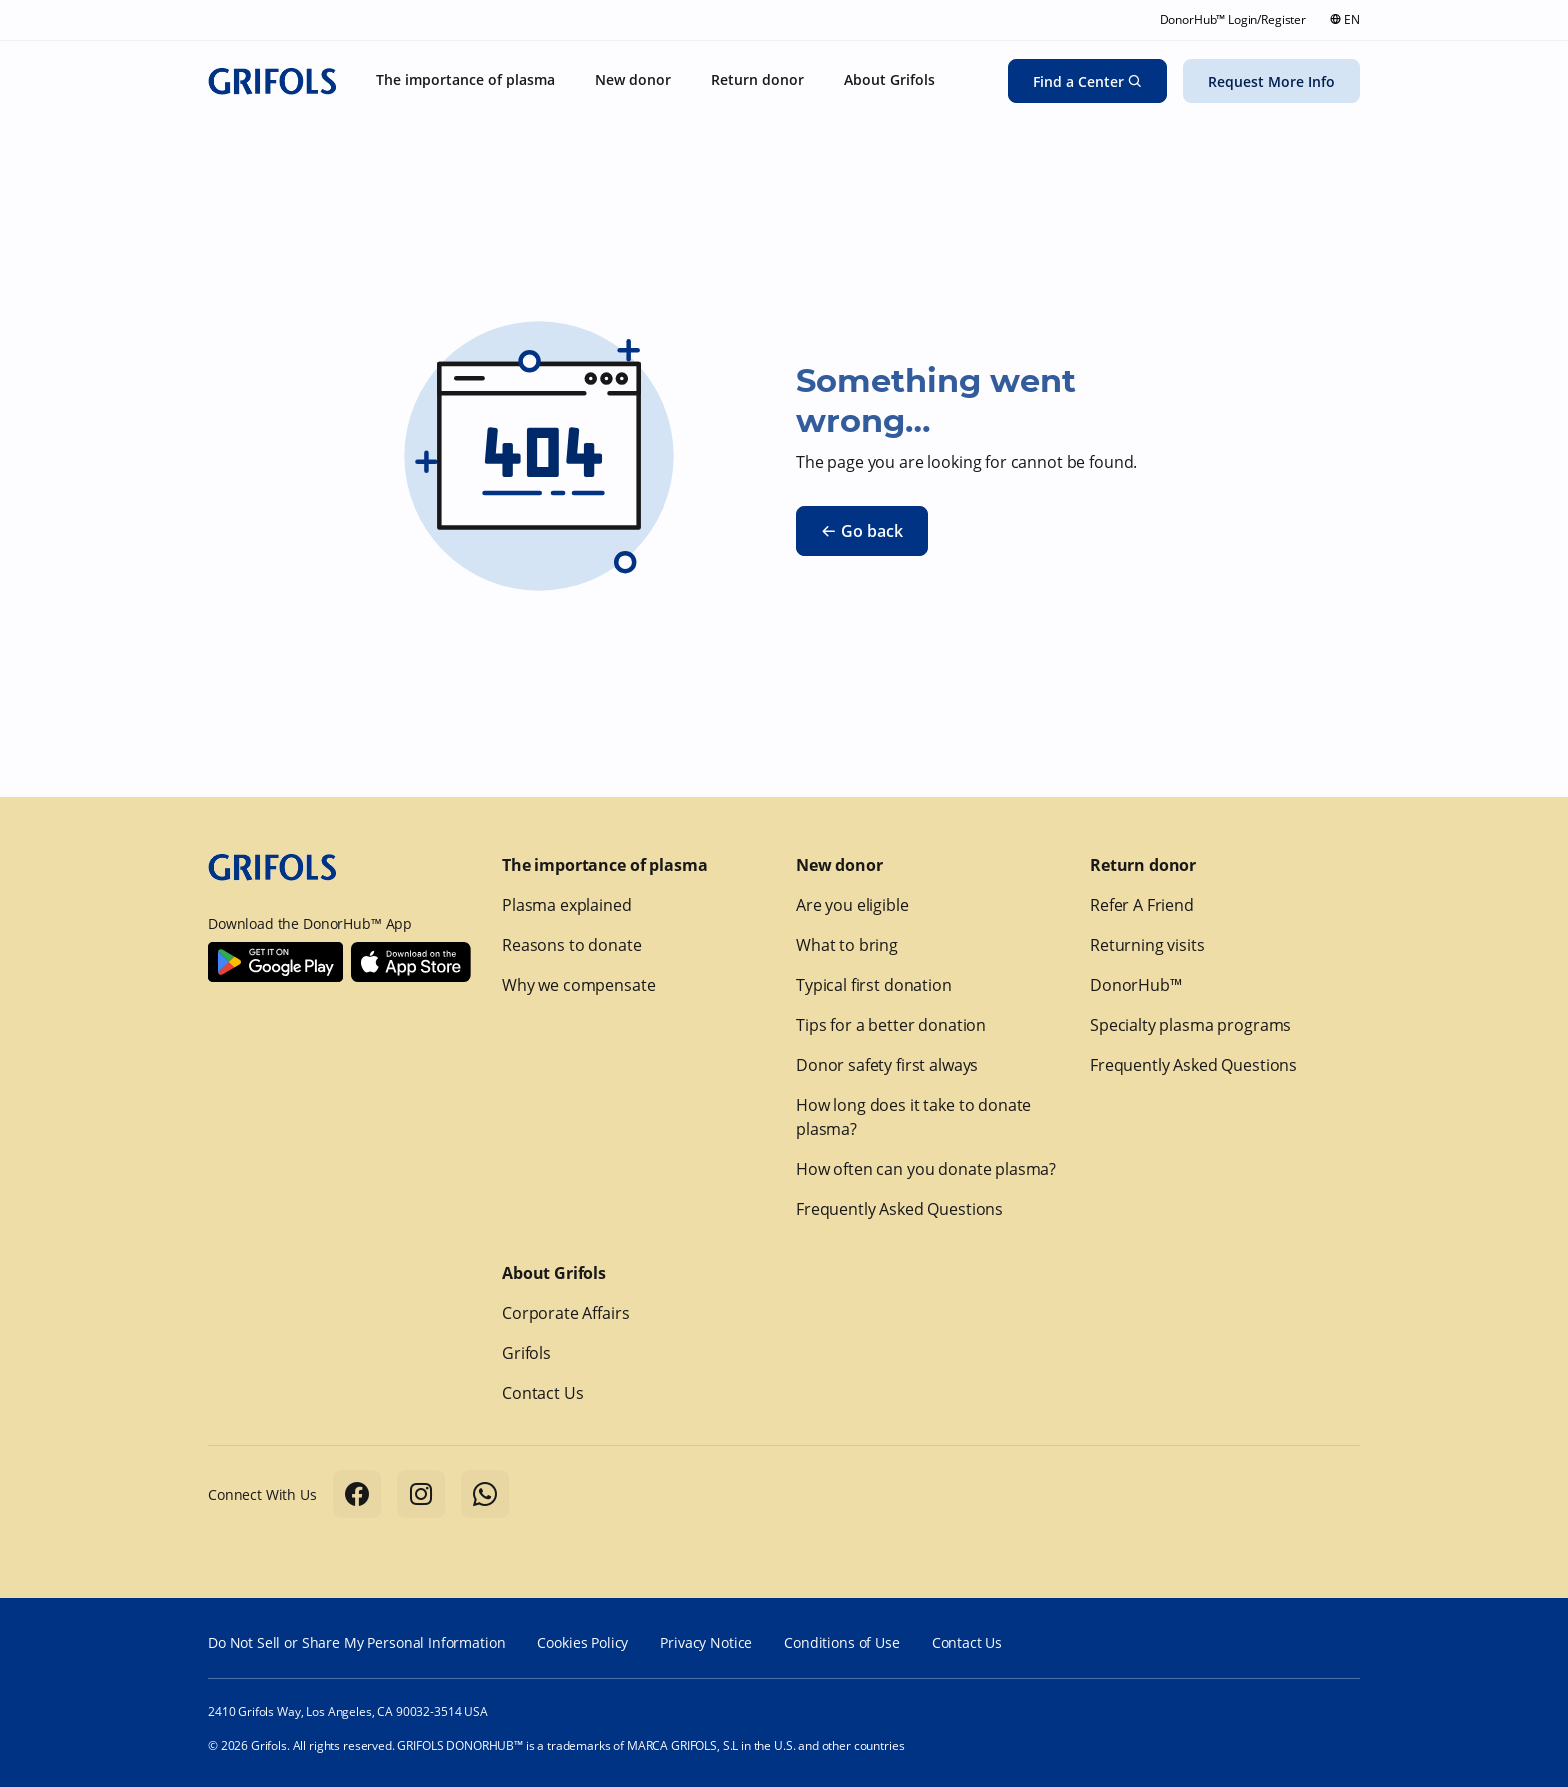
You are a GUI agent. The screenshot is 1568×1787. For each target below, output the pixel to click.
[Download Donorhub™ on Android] (275, 962)
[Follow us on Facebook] (357, 1494)
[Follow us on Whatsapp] (485, 1494)
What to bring (847, 945)
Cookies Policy (582, 1642)
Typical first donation (874, 985)
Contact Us (543, 1393)
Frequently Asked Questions (899, 1209)
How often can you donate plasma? (926, 1169)
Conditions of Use (841, 1642)
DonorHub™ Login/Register (1233, 19)
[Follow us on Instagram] (421, 1494)
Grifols (526, 1353)
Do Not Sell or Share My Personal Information (356, 1642)
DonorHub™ (1136, 985)
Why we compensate (578, 985)
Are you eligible (852, 905)
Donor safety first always (887, 1065)
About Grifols (554, 1273)
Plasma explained (567, 905)
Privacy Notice (706, 1642)
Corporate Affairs (565, 1313)
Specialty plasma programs (1190, 1025)
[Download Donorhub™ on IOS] (411, 962)
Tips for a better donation (891, 1025)
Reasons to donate (571, 945)
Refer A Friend (1142, 905)
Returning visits (1147, 945)
